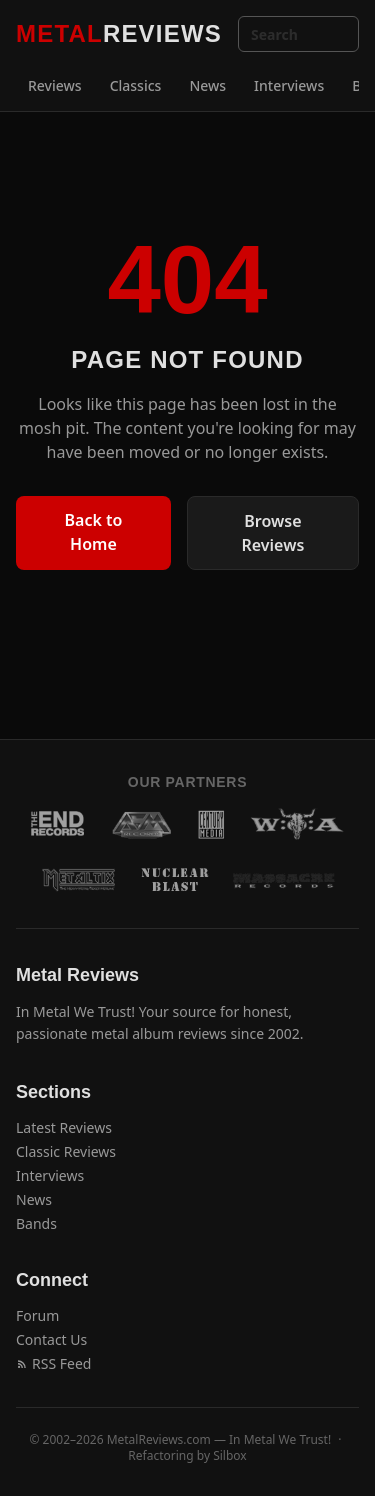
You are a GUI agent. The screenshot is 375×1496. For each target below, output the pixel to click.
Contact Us (51, 1339)
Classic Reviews (66, 1151)
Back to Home (94, 532)
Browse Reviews (273, 533)
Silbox (230, 1455)
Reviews (55, 85)
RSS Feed (53, 1363)
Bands (36, 1223)
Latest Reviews (64, 1127)
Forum (37, 1315)
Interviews (289, 85)
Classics (136, 85)
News (207, 85)
